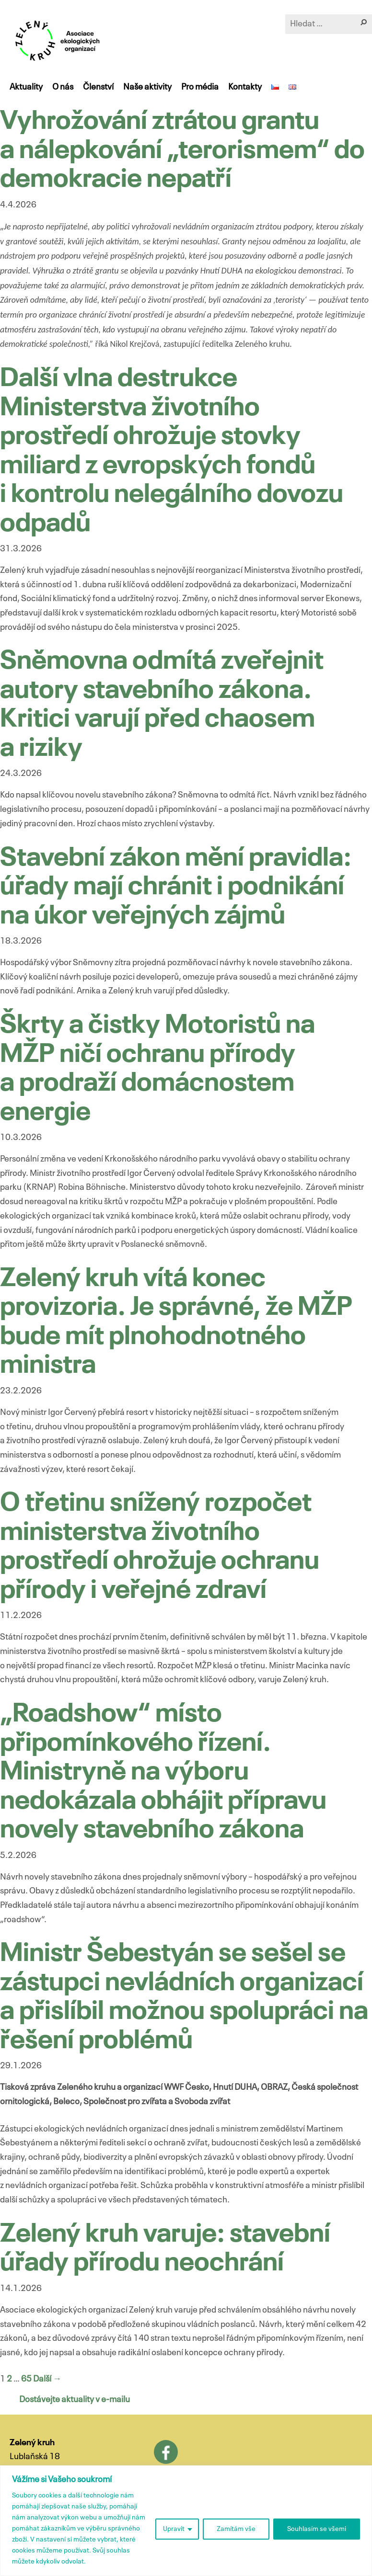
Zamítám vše (236, 2529)
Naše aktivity (147, 87)
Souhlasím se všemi (316, 2529)
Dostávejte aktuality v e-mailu (74, 2399)
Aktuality (26, 87)
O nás (62, 87)
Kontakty (245, 87)
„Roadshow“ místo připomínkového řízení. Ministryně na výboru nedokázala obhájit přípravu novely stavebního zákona (163, 1772)
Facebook (166, 2452)
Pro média (200, 87)
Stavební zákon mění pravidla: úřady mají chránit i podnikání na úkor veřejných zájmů (175, 887)
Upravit (174, 2529)
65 (26, 2379)
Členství (98, 87)
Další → (47, 2379)
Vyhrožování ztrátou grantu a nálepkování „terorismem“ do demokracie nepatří (182, 151)
